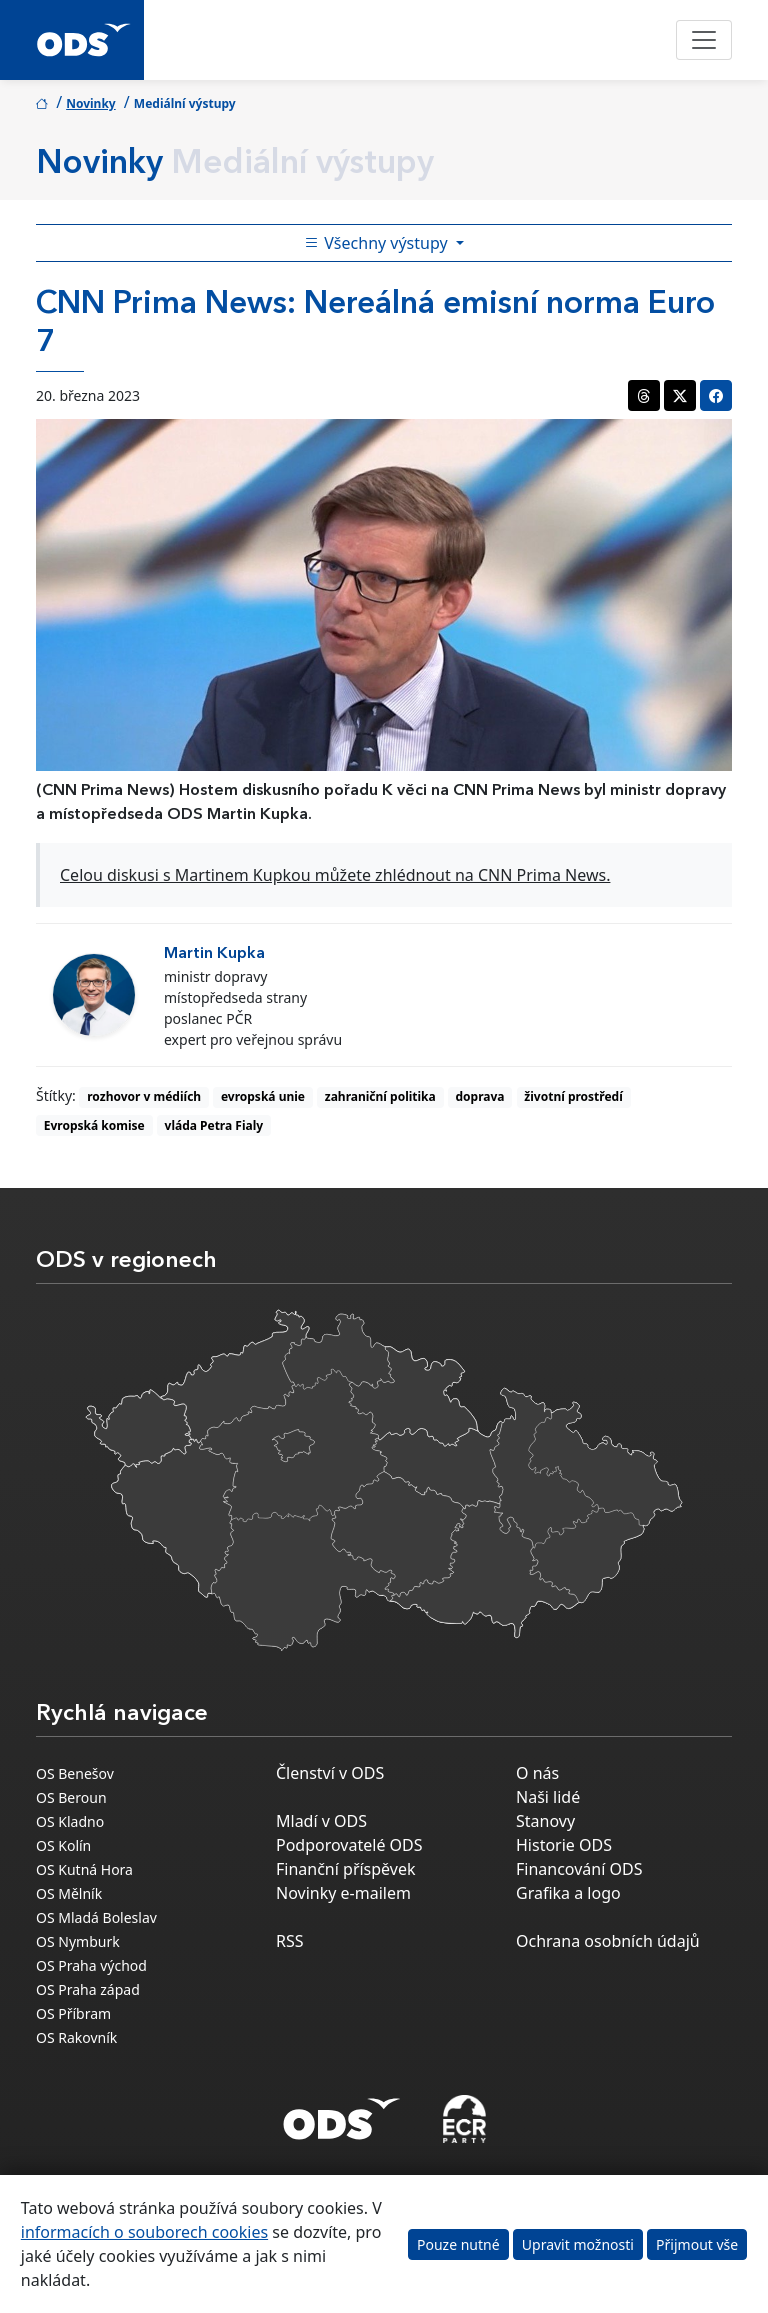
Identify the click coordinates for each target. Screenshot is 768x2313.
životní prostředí (573, 1096)
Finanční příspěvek (346, 1869)
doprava (480, 1096)
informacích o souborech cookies (144, 2232)
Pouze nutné (458, 2244)
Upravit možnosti (578, 2244)
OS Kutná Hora (84, 1869)
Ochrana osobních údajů (608, 1941)
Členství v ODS (330, 1773)
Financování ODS (579, 1869)
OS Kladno (70, 1821)
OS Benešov (75, 1773)
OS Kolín (63, 1845)
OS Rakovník (76, 2037)
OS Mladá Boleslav (96, 1917)
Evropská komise (94, 1125)
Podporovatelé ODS (349, 1845)
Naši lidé (548, 1797)
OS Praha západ (88, 1989)
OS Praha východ (91, 1965)
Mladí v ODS (321, 1821)
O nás (537, 1773)
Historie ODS (564, 1845)
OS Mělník (69, 1893)
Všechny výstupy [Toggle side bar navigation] (378, 243)
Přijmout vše (697, 2244)
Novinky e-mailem (343, 1893)
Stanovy (545, 1821)
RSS (290, 1941)
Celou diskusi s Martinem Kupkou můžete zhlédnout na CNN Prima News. (335, 875)
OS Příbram (73, 2013)
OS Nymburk (78, 1941)
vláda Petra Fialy (214, 1125)
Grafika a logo (568, 1893)
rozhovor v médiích (144, 1096)
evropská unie (263, 1096)
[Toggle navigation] (704, 40)
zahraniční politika (380, 1096)
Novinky (91, 103)
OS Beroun (71, 1797)
